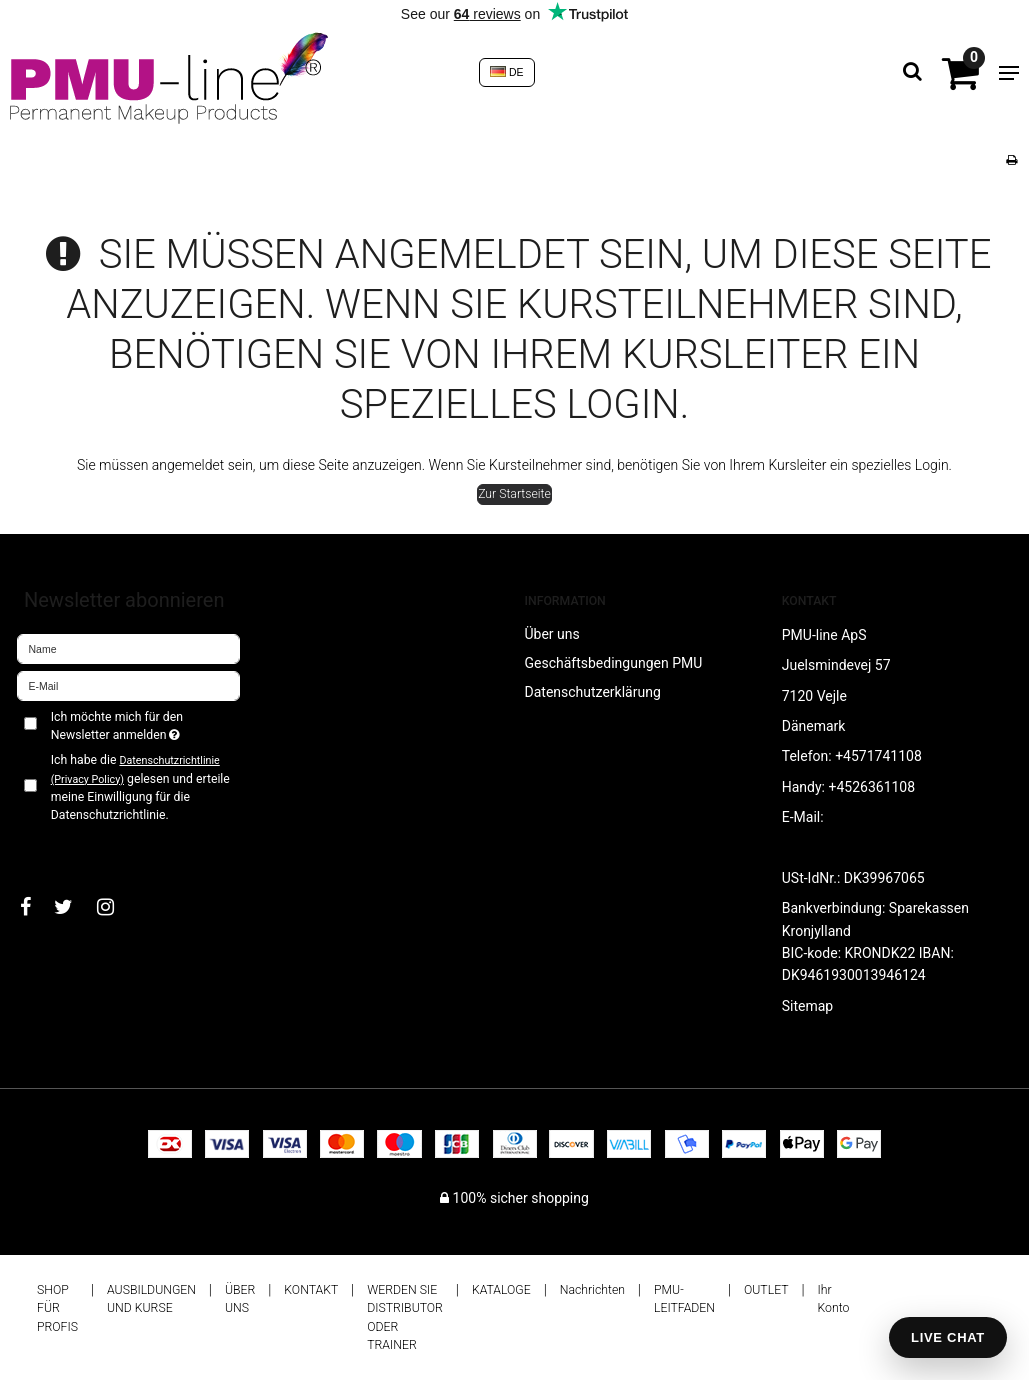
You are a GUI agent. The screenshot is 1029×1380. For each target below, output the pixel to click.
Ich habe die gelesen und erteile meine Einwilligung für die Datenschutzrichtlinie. (140, 787)
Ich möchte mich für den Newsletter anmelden (146, 725)
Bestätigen (70, 848)
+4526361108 (871, 787)
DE (507, 72)
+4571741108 (878, 756)
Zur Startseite (514, 494)
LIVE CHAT (948, 1337)
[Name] (128, 647)
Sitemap (807, 1006)
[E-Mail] (128, 684)
